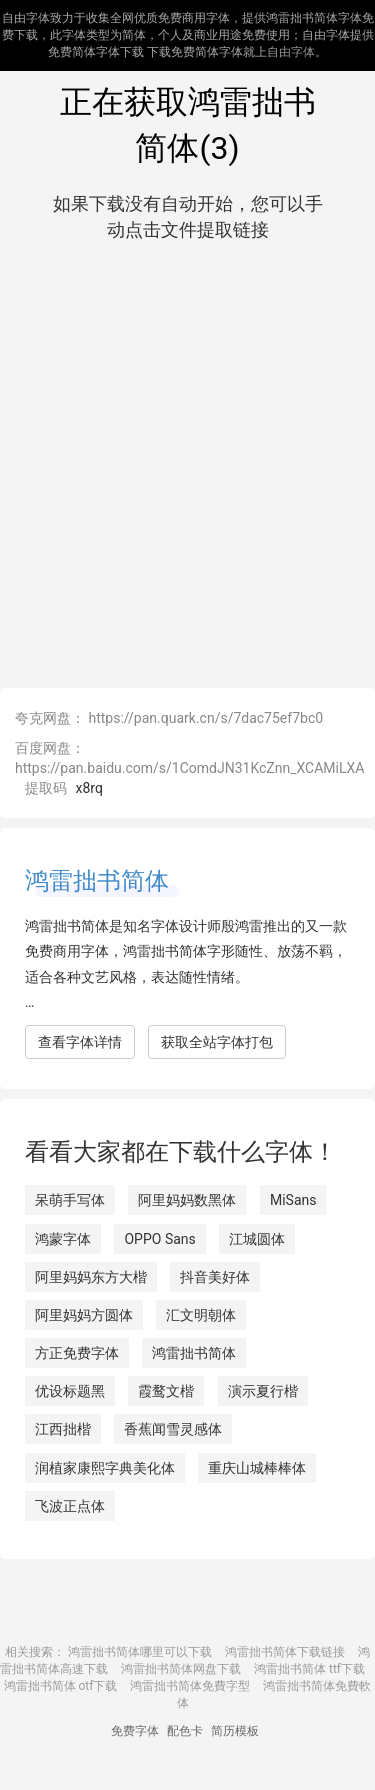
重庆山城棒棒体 (257, 1468)
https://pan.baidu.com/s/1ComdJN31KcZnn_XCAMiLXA (189, 768)
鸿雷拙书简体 (97, 881)
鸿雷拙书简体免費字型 (190, 1686)
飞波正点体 (70, 1506)
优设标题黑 (70, 1391)
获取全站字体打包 (217, 1042)
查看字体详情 (80, 1042)
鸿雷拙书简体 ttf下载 (309, 1669)
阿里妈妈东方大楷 (91, 1277)
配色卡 (185, 1731)
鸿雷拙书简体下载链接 (285, 1652)
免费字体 (135, 1731)
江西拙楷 (63, 1429)
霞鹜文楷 (166, 1391)
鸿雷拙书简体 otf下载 (61, 1686)
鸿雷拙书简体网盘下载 (181, 1669)
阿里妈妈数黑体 (187, 1200)
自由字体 (291, 52)
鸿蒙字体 (63, 1239)
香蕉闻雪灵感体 (173, 1429)
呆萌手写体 (70, 1200)
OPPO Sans (159, 1239)
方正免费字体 (77, 1353)
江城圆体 (257, 1239)
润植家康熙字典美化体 (105, 1468)
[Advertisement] (187, 460)
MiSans (293, 1200)
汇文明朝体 (201, 1315)
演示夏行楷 (263, 1391)
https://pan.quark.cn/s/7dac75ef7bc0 (205, 718)
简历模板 (235, 1731)
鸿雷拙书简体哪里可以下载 (140, 1652)
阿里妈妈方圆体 (84, 1315)
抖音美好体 (215, 1277)
